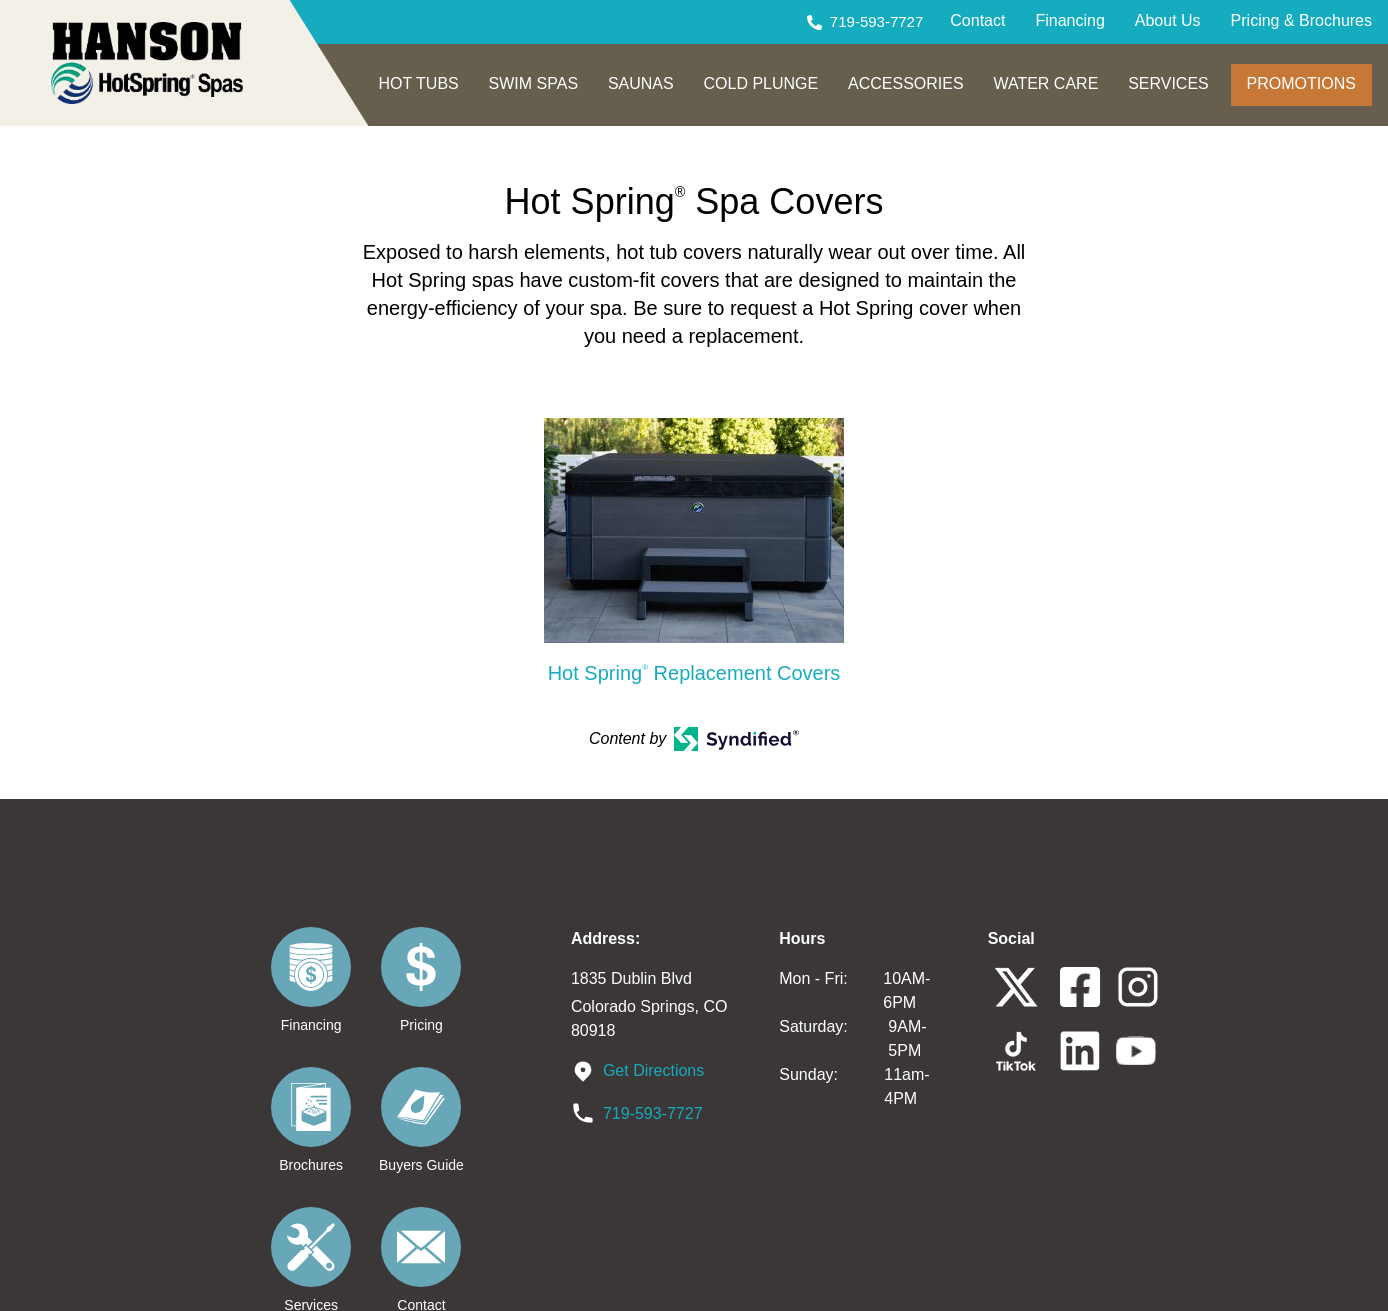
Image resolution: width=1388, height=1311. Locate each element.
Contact (977, 20)
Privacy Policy (904, 1278)
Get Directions (653, 1069)
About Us (1168, 20)
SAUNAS (641, 83)
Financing (1069, 20)
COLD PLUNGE (761, 83)
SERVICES (1168, 83)
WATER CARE (1045, 83)
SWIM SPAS (534, 83)
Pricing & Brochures (1301, 20)
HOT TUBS (418, 83)
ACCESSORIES (906, 83)
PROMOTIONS (1301, 83)
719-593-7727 (876, 21)
